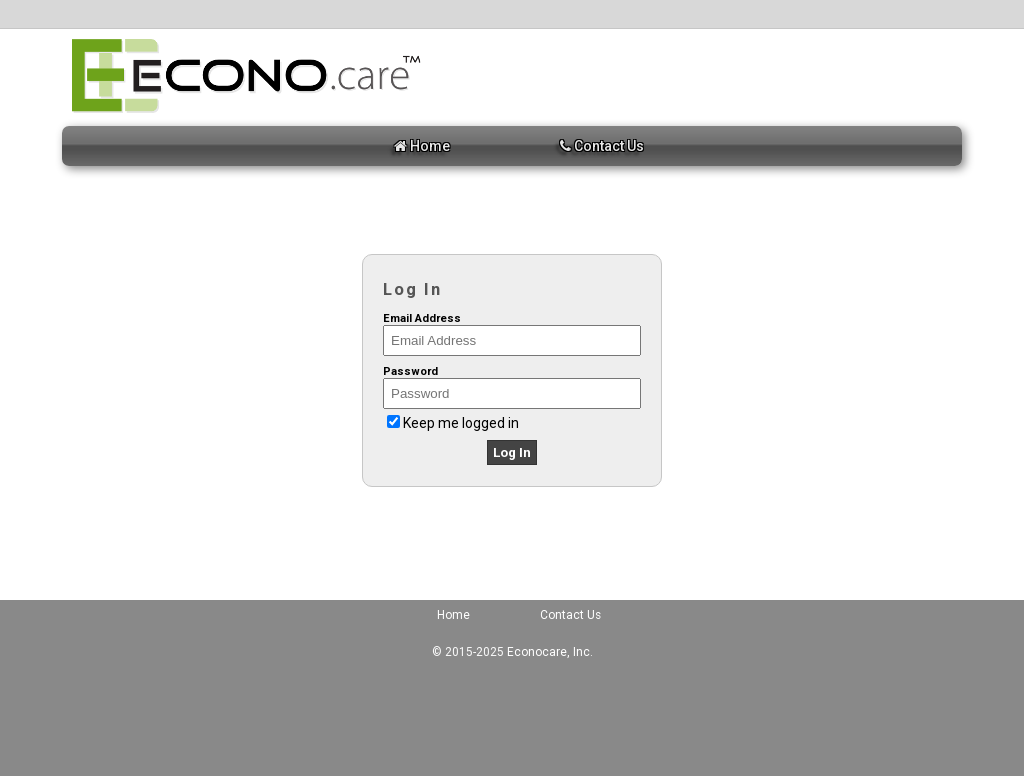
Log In (512, 452)
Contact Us (602, 146)
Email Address (422, 318)
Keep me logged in (461, 423)
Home (422, 146)
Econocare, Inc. (550, 652)
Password (410, 371)
